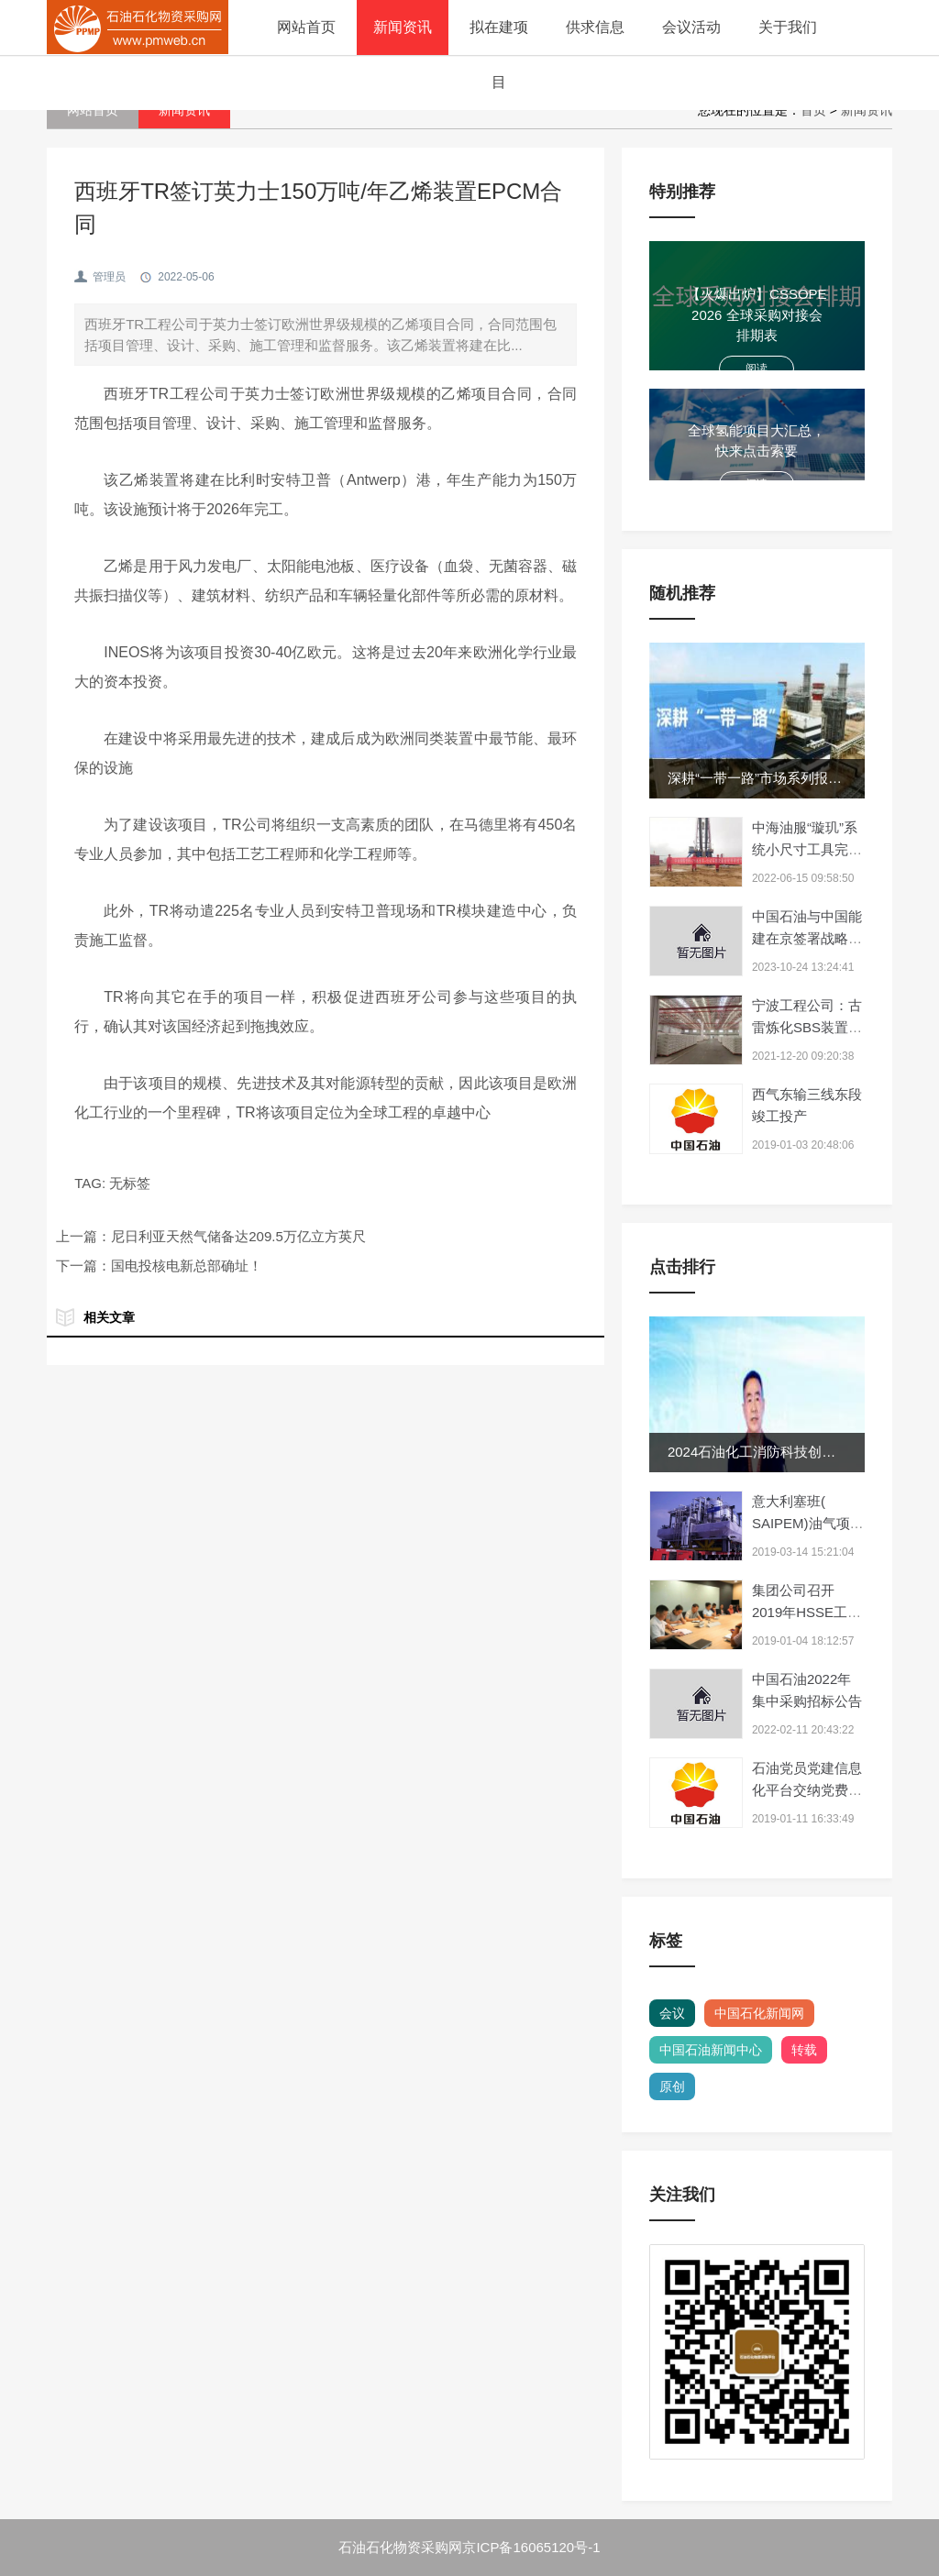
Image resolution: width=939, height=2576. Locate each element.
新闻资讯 (402, 27)
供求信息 (595, 27)
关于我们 (787, 27)
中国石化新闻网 (759, 2013)
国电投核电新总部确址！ (186, 1265)
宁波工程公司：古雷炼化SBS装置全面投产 (807, 1027)
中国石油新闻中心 (710, 2049)
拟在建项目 (499, 54)
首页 (813, 110)
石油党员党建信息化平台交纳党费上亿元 (807, 1790)
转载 (804, 2049)
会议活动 (691, 27)
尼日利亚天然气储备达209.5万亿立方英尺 (238, 1236)
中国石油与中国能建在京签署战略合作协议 (807, 938)
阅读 (757, 368)
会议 (672, 2013)
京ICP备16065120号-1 (531, 2547)
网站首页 (306, 27)
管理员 (109, 276)
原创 (672, 2086)
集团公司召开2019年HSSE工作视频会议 (806, 1612)
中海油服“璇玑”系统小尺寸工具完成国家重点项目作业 (807, 849)
